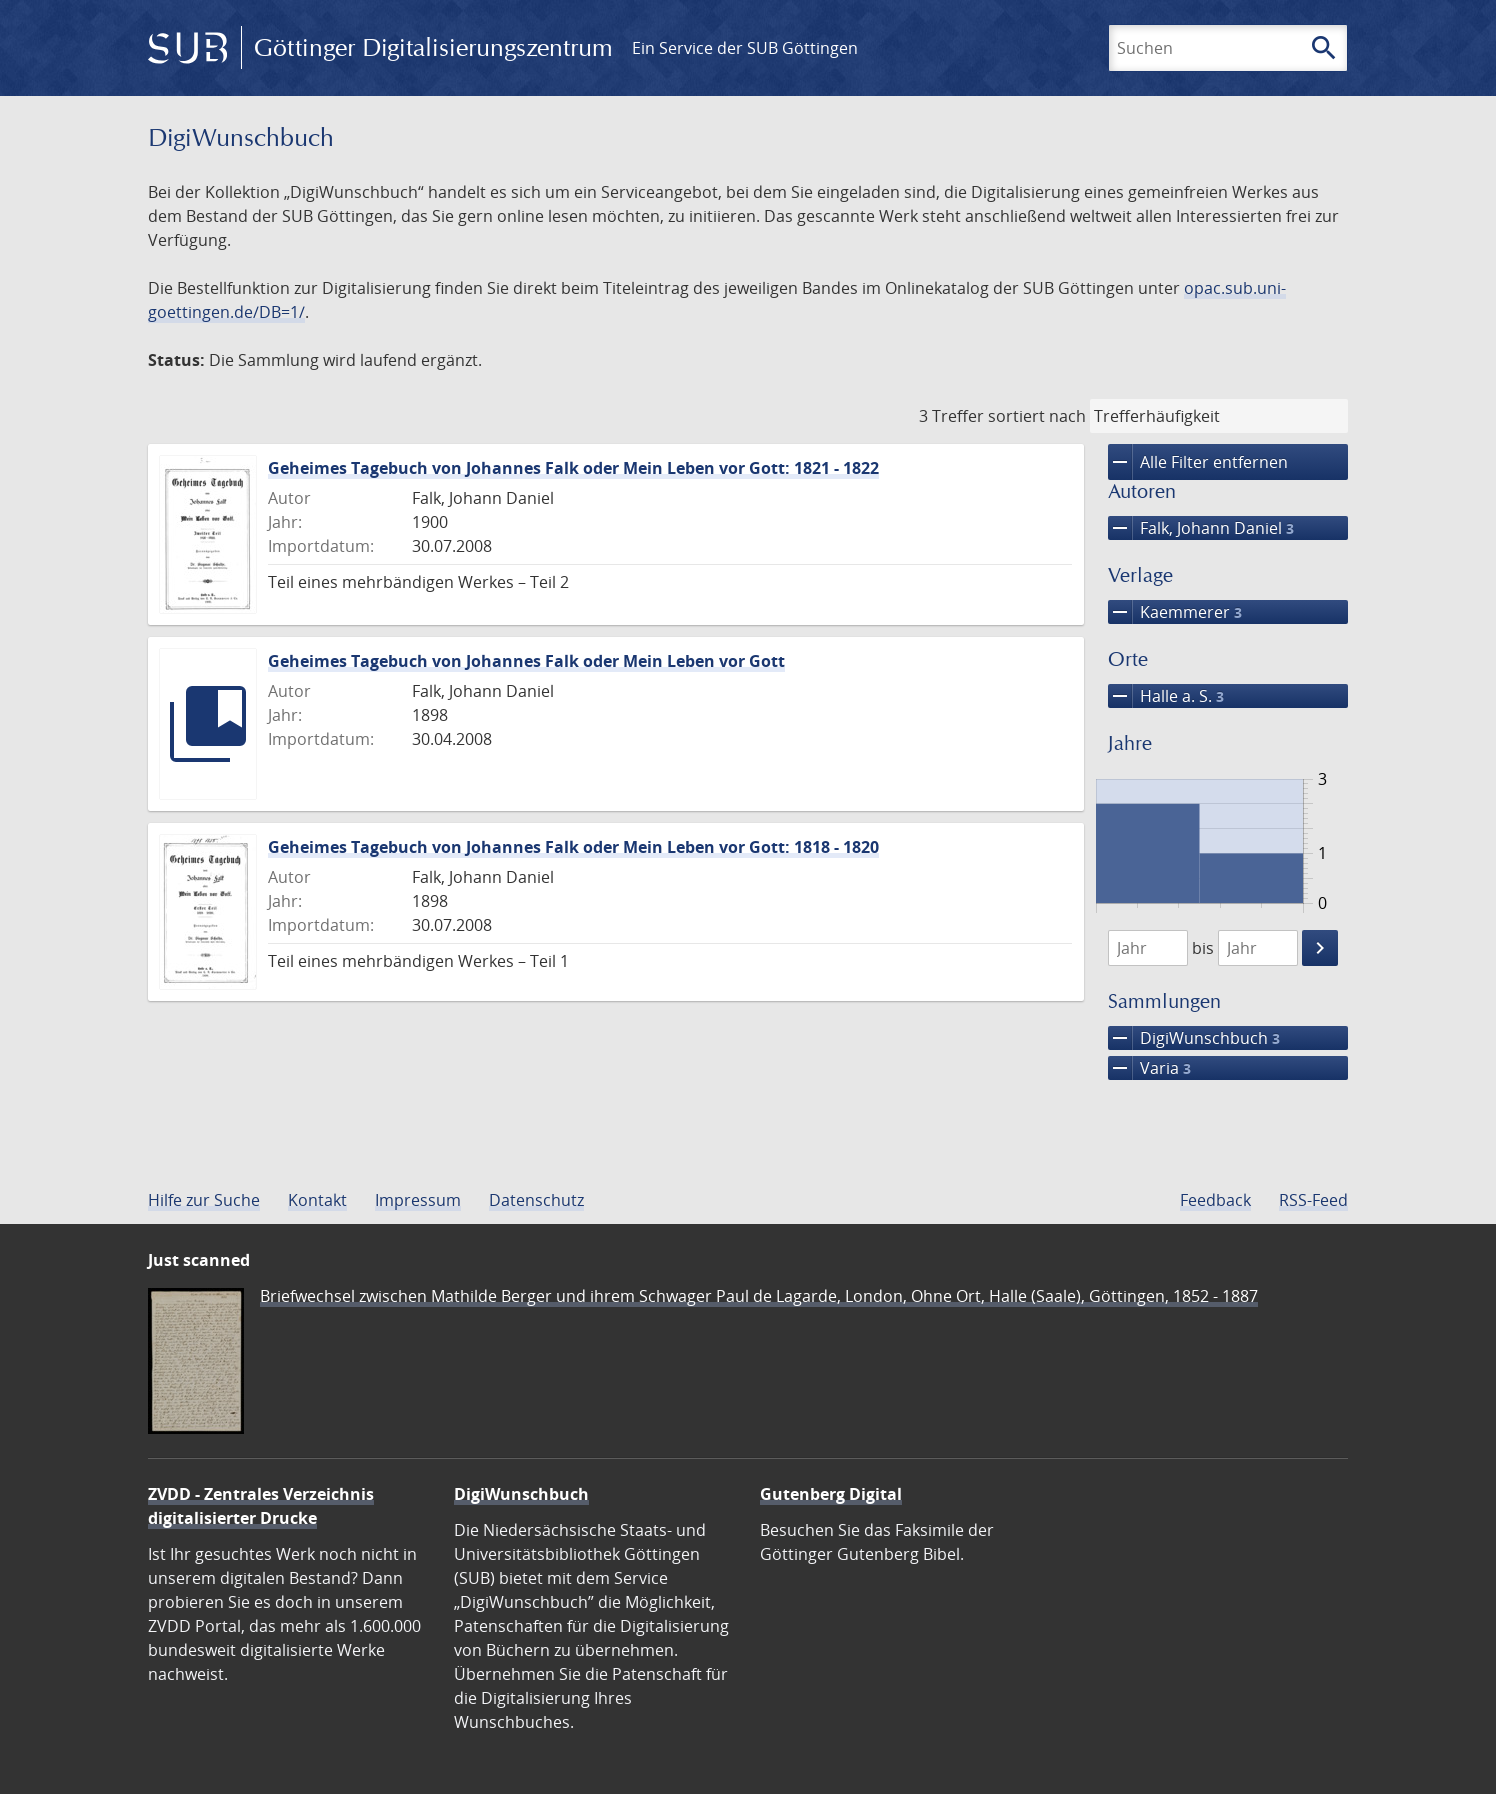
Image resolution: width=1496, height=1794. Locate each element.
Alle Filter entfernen (1198, 462)
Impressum (418, 1200)
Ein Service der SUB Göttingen (745, 48)
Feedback (1215, 1200)
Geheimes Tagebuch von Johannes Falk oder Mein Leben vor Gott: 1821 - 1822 (573, 468)
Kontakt (317, 1200)
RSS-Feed (1313, 1200)
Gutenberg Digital (831, 1494)
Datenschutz (536, 1200)
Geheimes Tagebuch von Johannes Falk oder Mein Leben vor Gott (526, 661)
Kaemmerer (1175, 612)
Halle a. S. (1166, 696)
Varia (1149, 1068)
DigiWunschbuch (1194, 1038)
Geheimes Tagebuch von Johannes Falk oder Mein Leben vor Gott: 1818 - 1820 (573, 847)
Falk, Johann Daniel (1201, 528)
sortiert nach (1037, 416)
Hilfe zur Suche (204, 1200)
